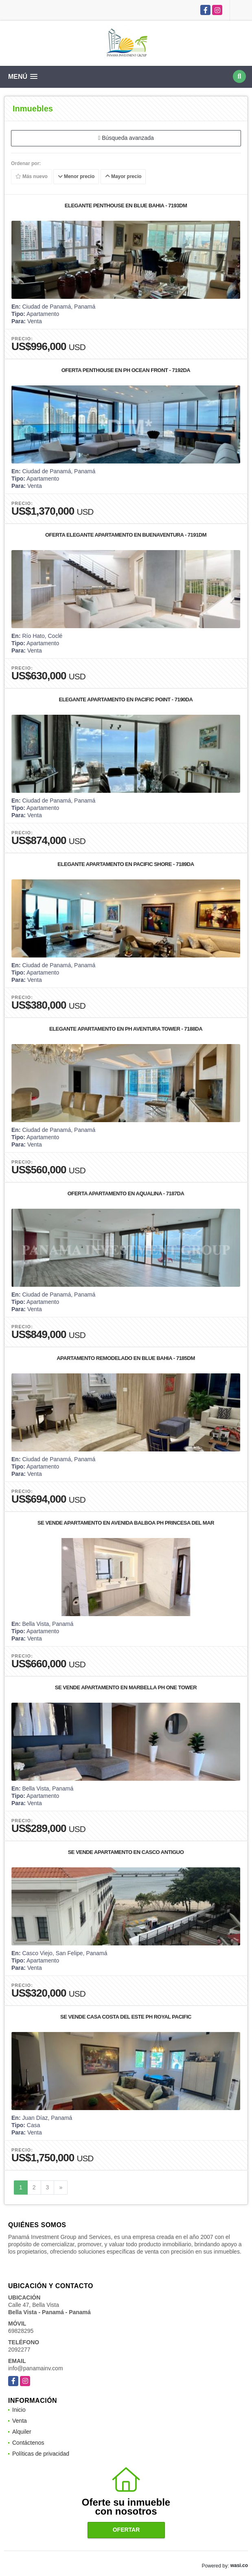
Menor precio (76, 176)
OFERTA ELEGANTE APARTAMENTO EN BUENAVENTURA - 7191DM (125, 535)
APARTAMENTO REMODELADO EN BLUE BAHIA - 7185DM (126, 1358)
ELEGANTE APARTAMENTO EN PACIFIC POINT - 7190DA (126, 699)
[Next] (61, 2187)
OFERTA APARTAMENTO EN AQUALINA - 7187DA (126, 1193)
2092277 (19, 2349)
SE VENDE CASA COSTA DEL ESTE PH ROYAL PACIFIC (125, 2017)
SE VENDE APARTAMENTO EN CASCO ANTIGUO (126, 1852)
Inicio (19, 2409)
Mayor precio (123, 176)
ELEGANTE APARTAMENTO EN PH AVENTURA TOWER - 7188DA (125, 1029)
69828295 (20, 2331)
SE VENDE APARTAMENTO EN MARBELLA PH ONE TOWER (126, 1687)
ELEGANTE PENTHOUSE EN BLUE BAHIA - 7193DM (126, 205)
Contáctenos (28, 2442)
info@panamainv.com (35, 2368)
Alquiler (21, 2431)
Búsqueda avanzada (126, 138)
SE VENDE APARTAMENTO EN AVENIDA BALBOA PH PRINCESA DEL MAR (125, 1523)
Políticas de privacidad (40, 2453)
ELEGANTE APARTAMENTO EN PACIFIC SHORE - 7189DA (125, 864)
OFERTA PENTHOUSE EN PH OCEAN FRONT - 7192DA (126, 370)
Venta (19, 2420)
